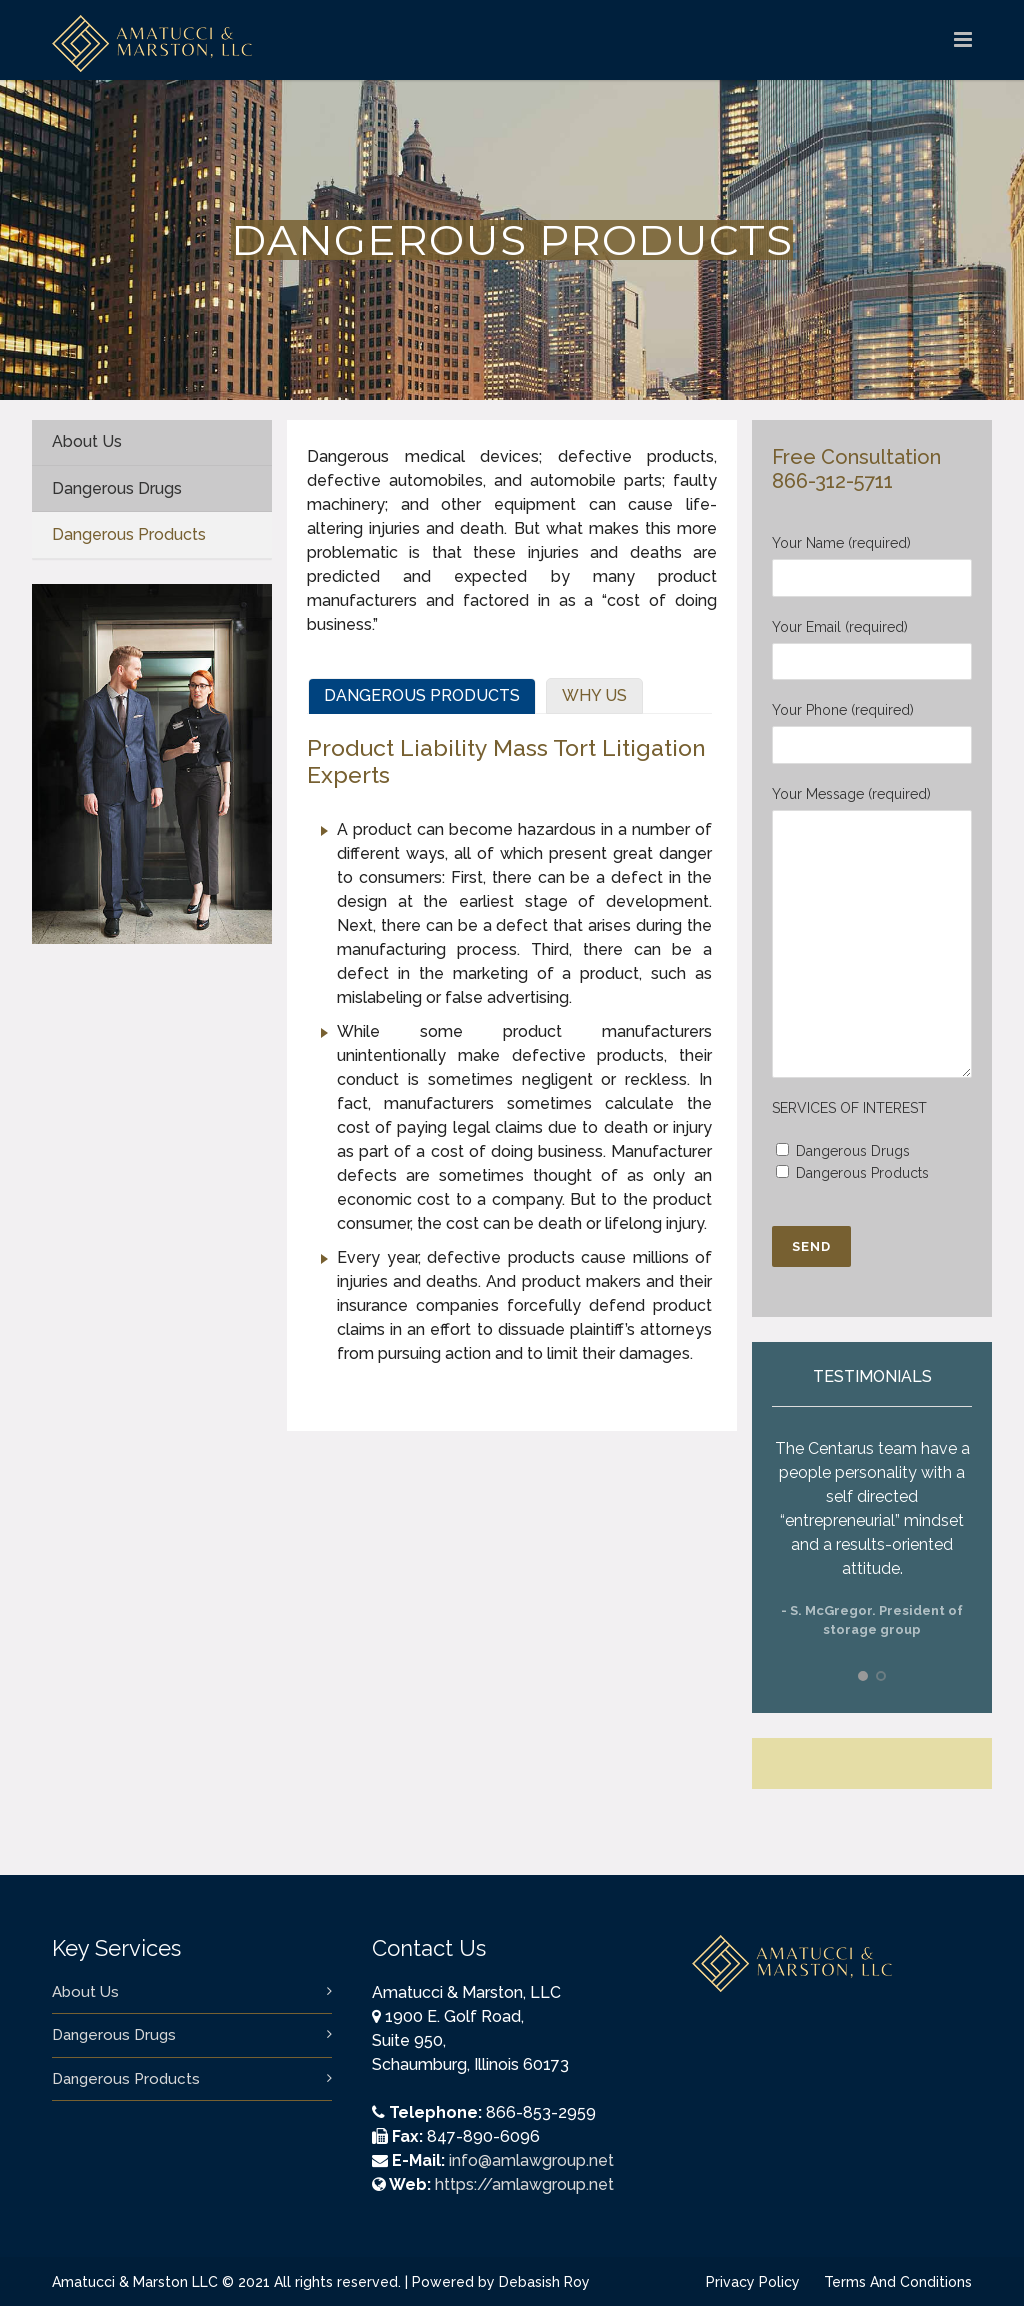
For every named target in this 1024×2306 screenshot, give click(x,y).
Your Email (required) (872, 650)
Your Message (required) (872, 932)
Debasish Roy (544, 2282)
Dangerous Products (126, 2079)
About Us (85, 1992)
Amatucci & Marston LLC (137, 2282)
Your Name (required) (872, 566)
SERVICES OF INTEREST (849, 1108)
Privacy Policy (753, 2282)
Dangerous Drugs (114, 2035)
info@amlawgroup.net (531, 2160)
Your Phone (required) (872, 733)
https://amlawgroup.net (524, 2184)
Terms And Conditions (898, 2282)
